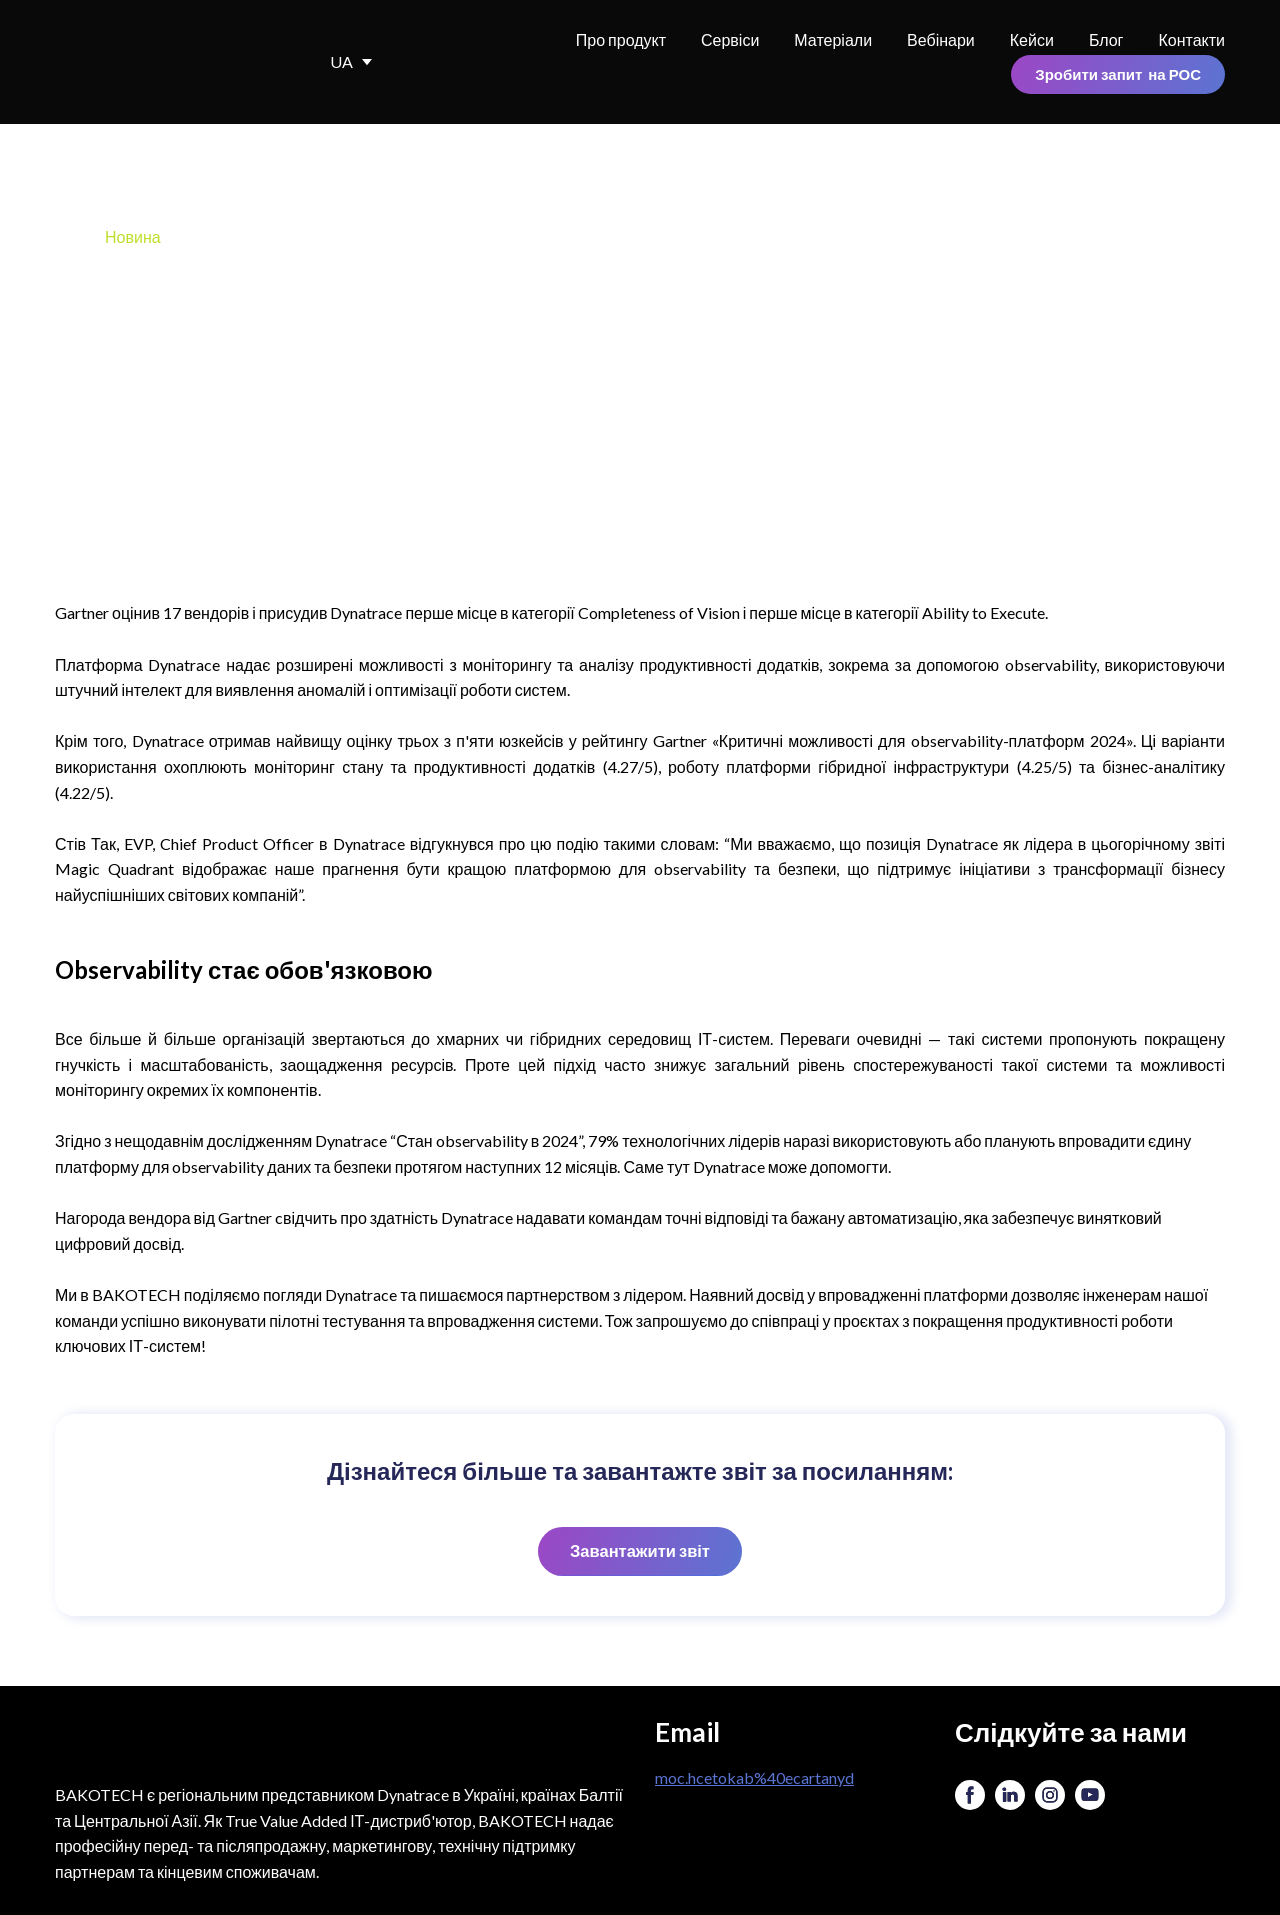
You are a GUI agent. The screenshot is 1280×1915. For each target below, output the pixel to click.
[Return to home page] (163, 62)
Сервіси (730, 39)
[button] (1118, 74)
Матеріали (833, 39)
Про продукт (621, 39)
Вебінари (941, 39)
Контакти (1191, 39)
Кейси (1032, 39)
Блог (1106, 39)
